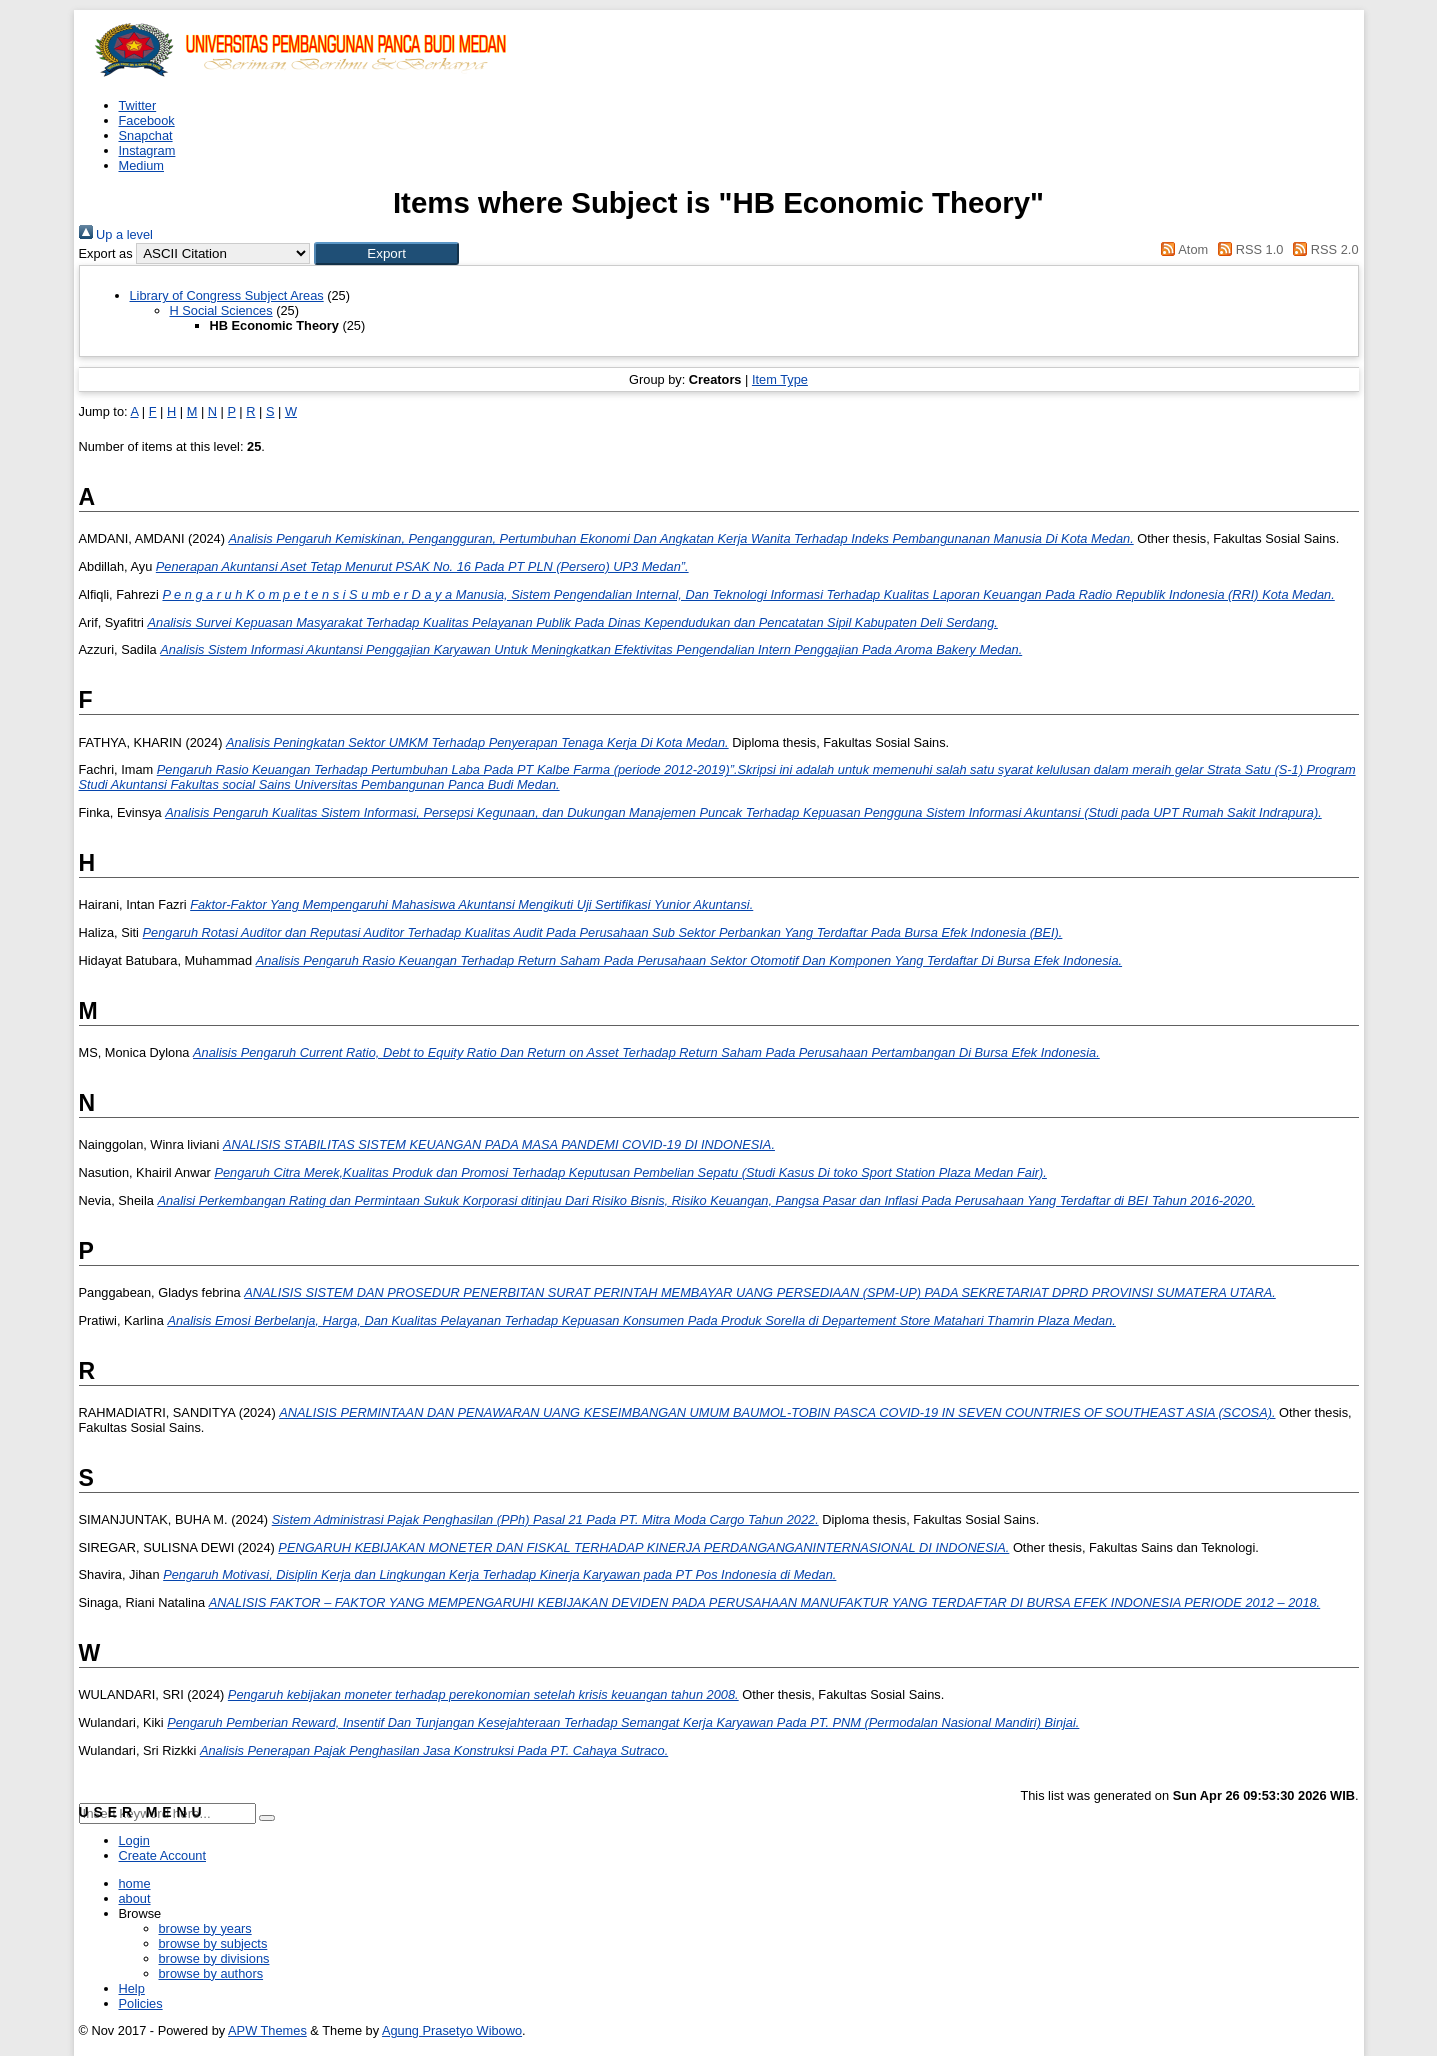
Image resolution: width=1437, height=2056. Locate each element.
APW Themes (267, 2030)
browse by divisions (214, 1958)
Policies (141, 2003)
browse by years (205, 1928)
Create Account (163, 1855)
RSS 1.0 (1248, 249)
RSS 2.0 (1323, 249)
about (135, 1898)
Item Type (780, 379)
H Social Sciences (221, 310)
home (135, 1883)
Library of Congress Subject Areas (227, 295)
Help (132, 1988)
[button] (386, 253)
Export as (106, 253)
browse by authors (211, 1973)
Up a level (116, 234)
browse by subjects (213, 1943)
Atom (1181, 249)
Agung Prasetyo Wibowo (452, 2030)
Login (134, 1840)
